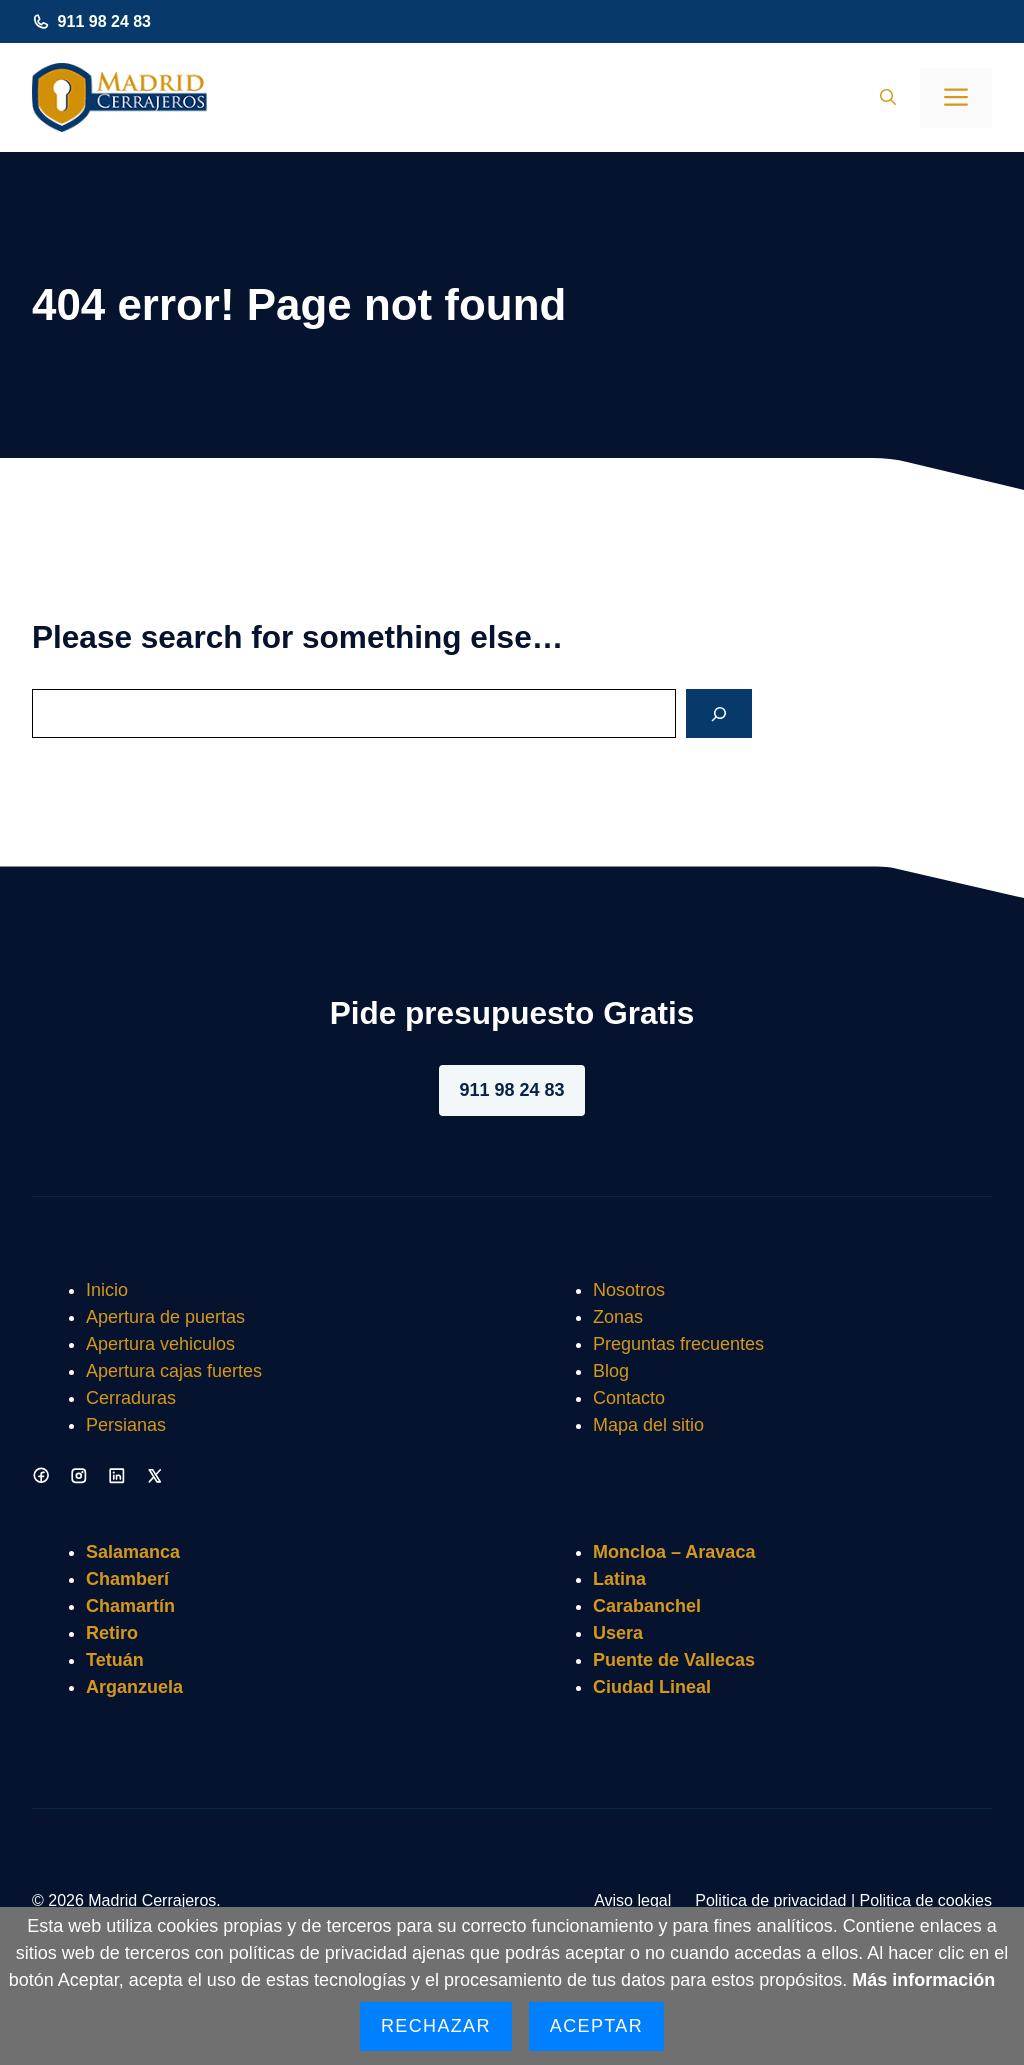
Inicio (107, 1290)
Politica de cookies (925, 1900)
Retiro (112, 1633)
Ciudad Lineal (652, 1687)
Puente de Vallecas (674, 1660)
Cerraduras (131, 1398)
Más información (923, 1980)
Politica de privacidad (770, 1900)
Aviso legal (632, 1900)
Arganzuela (134, 1687)
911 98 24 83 (104, 21)
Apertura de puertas (165, 1317)
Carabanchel (647, 1606)
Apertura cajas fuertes (174, 1371)
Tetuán (115, 1660)
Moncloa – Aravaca (674, 1552)
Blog (611, 1371)
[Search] (719, 713)
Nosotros (629, 1290)
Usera (618, 1633)
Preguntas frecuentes (678, 1344)
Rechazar (436, 2026)
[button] (888, 98)
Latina (619, 1579)
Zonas (618, 1317)
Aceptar (596, 2026)
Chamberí (127, 1579)
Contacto (629, 1398)
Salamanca (133, 1552)
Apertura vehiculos (160, 1344)
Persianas (126, 1425)
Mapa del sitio (648, 1425)
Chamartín (130, 1606)
